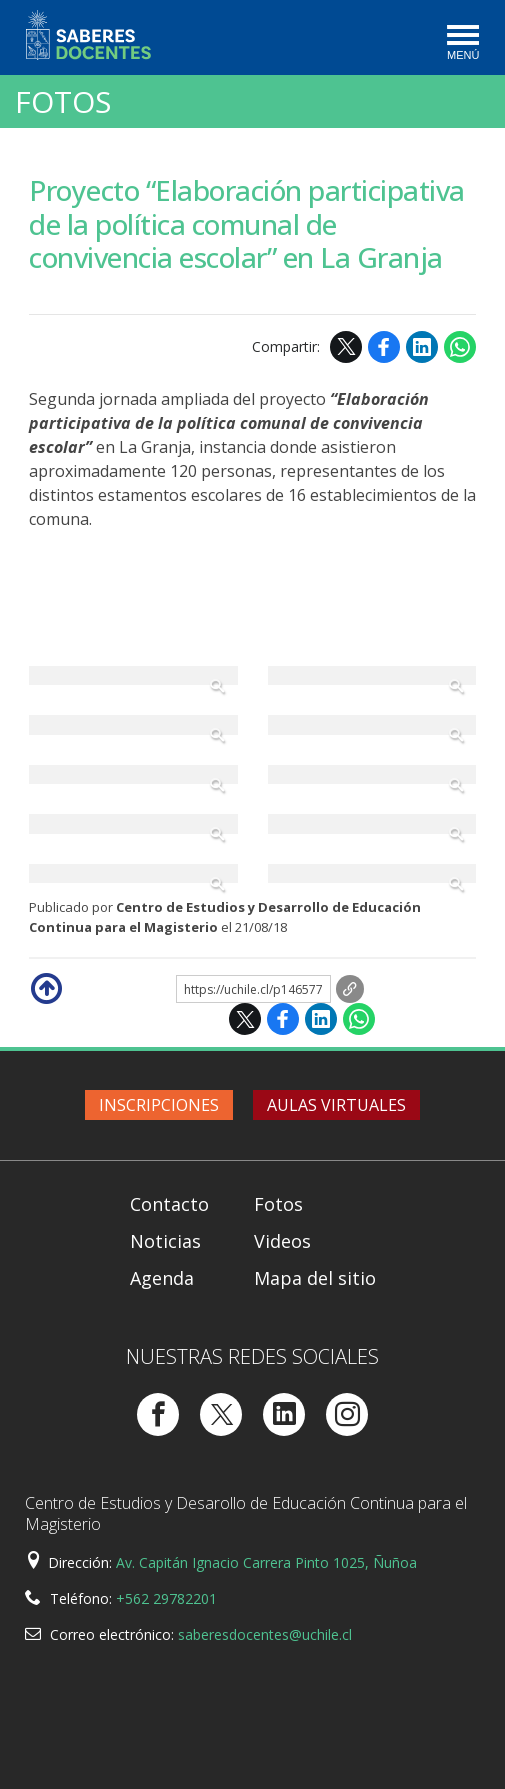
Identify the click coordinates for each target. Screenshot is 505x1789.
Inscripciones (159, 1105)
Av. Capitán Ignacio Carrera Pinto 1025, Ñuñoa (266, 1562)
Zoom (133, 676)
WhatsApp (460, 347)
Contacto (169, 1204)
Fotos (63, 102)
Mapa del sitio (315, 1278)
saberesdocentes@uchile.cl (265, 1634)
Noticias (165, 1241)
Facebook (384, 347)
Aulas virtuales (336, 1105)
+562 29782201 (166, 1598)
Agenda (162, 1278)
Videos (282, 1241)
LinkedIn (422, 347)
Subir (45, 987)
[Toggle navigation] (462, 44)
